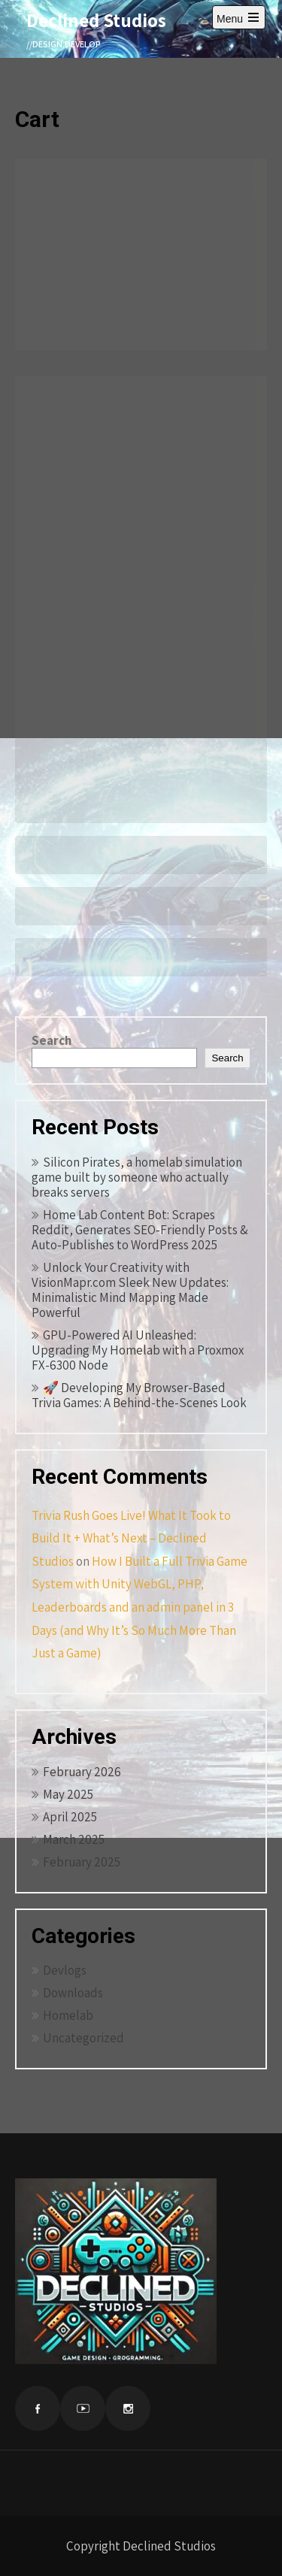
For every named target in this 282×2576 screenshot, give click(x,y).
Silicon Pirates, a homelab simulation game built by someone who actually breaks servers (137, 1177)
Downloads (73, 1992)
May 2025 (68, 1794)
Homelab (68, 2015)
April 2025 (70, 1817)
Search (51, 1040)
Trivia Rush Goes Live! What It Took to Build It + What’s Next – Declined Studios (131, 1538)
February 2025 (81, 1862)
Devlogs (64, 1970)
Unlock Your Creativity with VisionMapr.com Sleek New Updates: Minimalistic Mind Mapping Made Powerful (130, 1290)
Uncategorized (83, 2038)
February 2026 (82, 1771)
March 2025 (74, 1839)
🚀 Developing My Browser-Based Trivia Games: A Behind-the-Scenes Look (139, 1395)
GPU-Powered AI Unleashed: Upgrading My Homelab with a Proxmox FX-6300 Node (138, 1350)
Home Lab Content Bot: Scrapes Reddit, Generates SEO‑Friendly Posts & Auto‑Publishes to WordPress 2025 (140, 1229)
